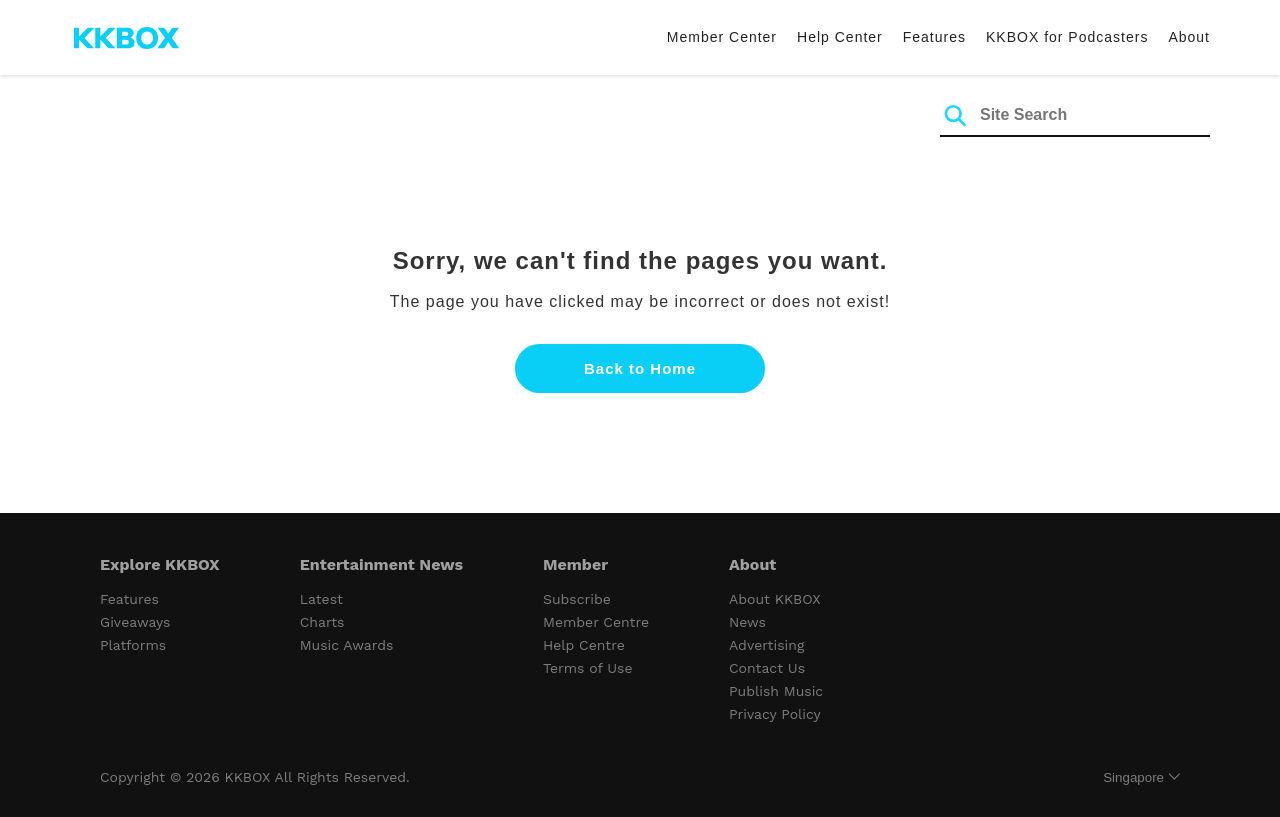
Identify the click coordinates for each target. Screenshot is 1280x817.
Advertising (766, 645)
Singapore (1133, 777)
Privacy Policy (775, 714)
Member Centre (596, 622)
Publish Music (776, 691)
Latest (321, 599)
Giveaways (135, 622)
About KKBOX (775, 599)
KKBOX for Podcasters (1067, 37)
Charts (322, 622)
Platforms (133, 645)
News (747, 622)
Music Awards (347, 645)
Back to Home (640, 368)
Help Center (840, 37)
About (1189, 37)
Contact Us (767, 668)
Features (934, 37)
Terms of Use (587, 668)
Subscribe (577, 599)
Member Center (722, 37)
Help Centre (584, 645)
